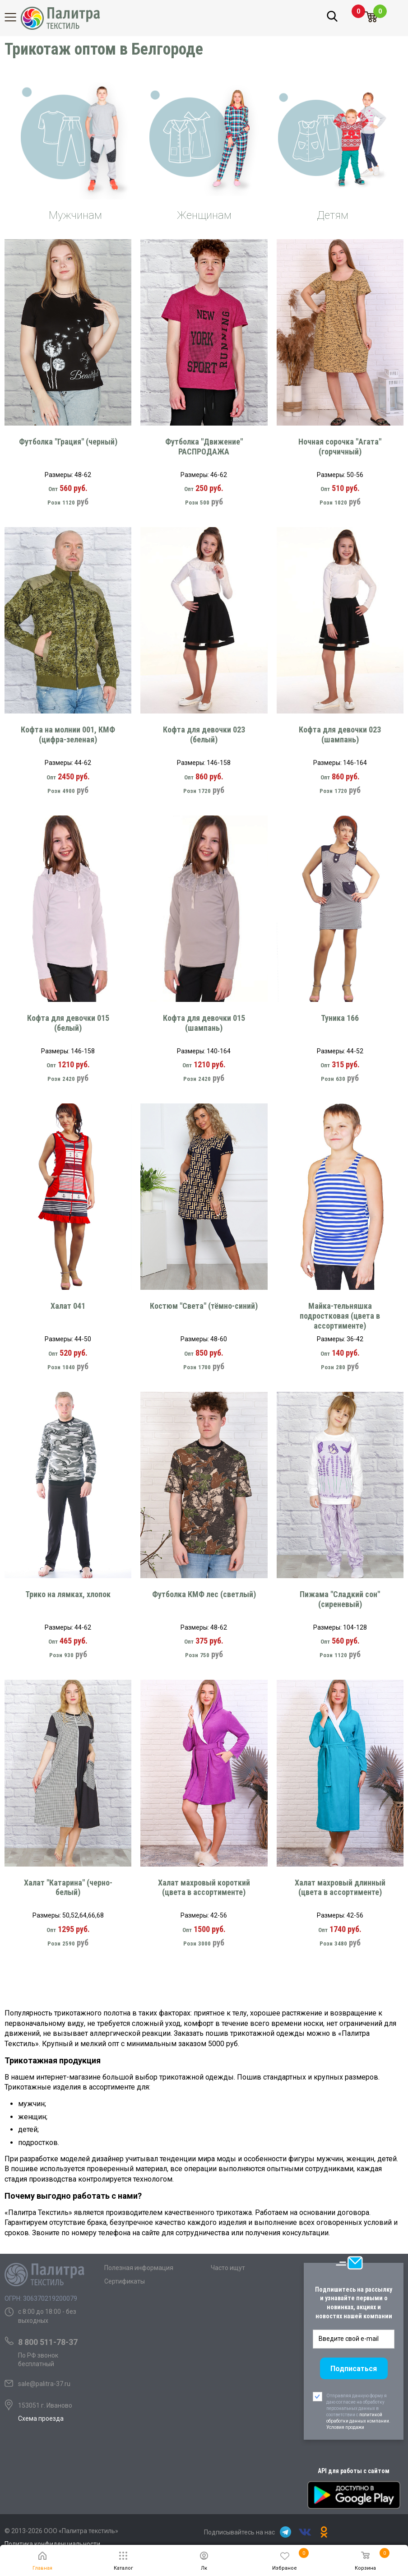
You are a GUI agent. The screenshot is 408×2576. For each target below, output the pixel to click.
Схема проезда (41, 2418)
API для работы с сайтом (353, 2470)
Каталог (16, 17)
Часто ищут (228, 2267)
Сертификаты (124, 2281)
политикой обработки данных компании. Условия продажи (358, 2421)
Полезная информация (138, 2267)
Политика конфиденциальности (52, 2544)
